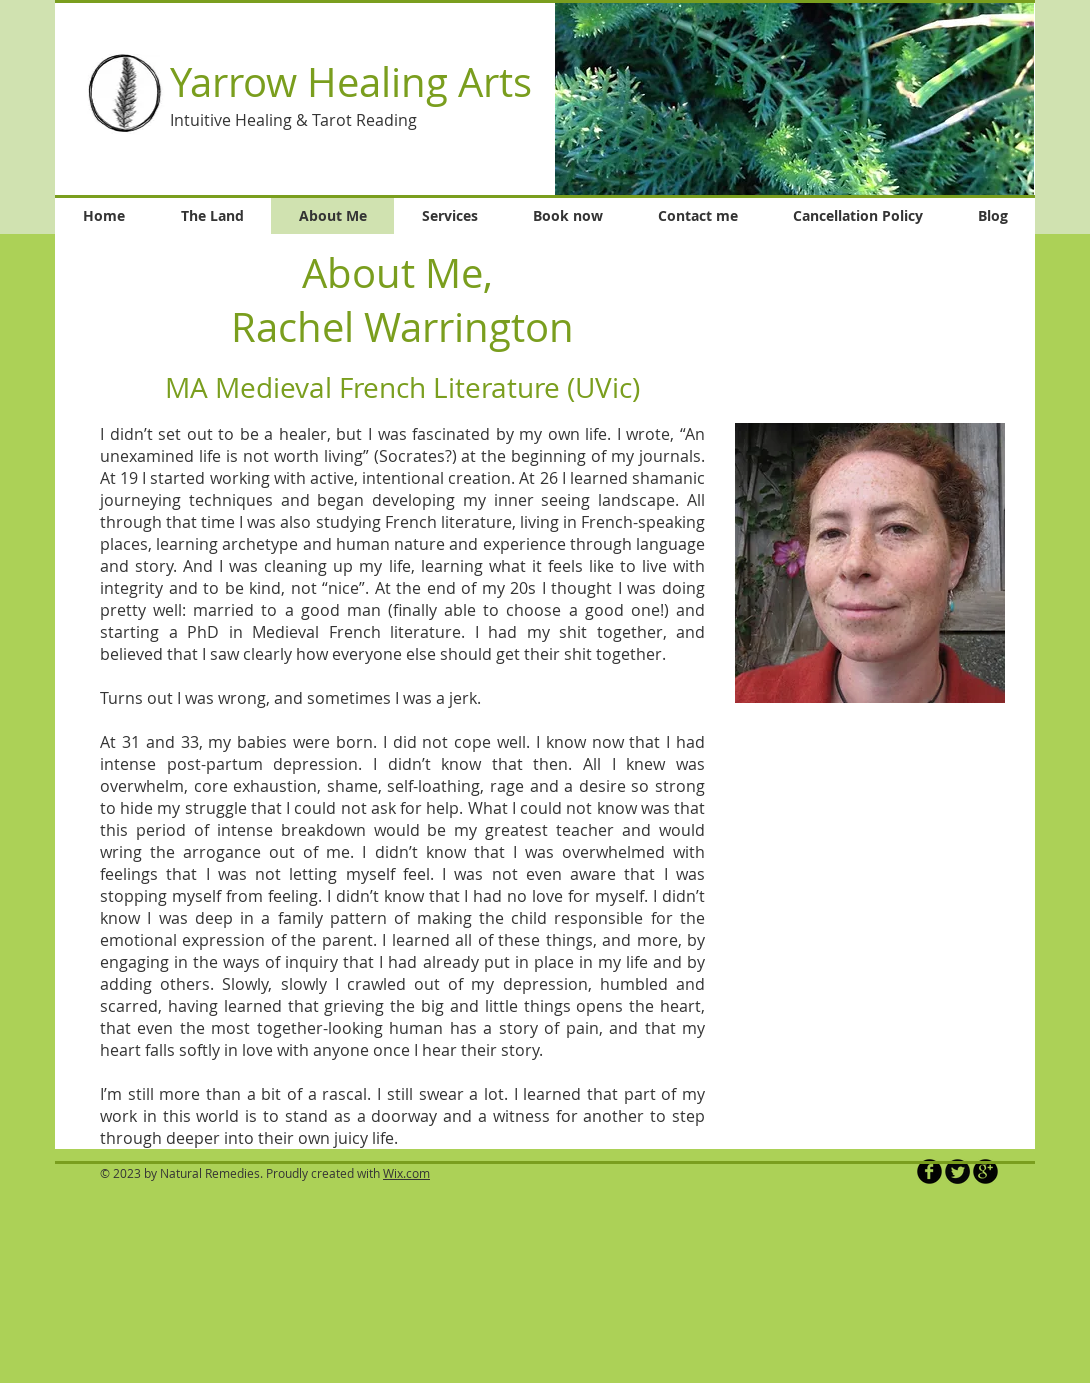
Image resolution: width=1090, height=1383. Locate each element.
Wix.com (406, 1173)
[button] (794, 98)
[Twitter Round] (957, 1171)
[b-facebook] (929, 1171)
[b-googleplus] (985, 1171)
